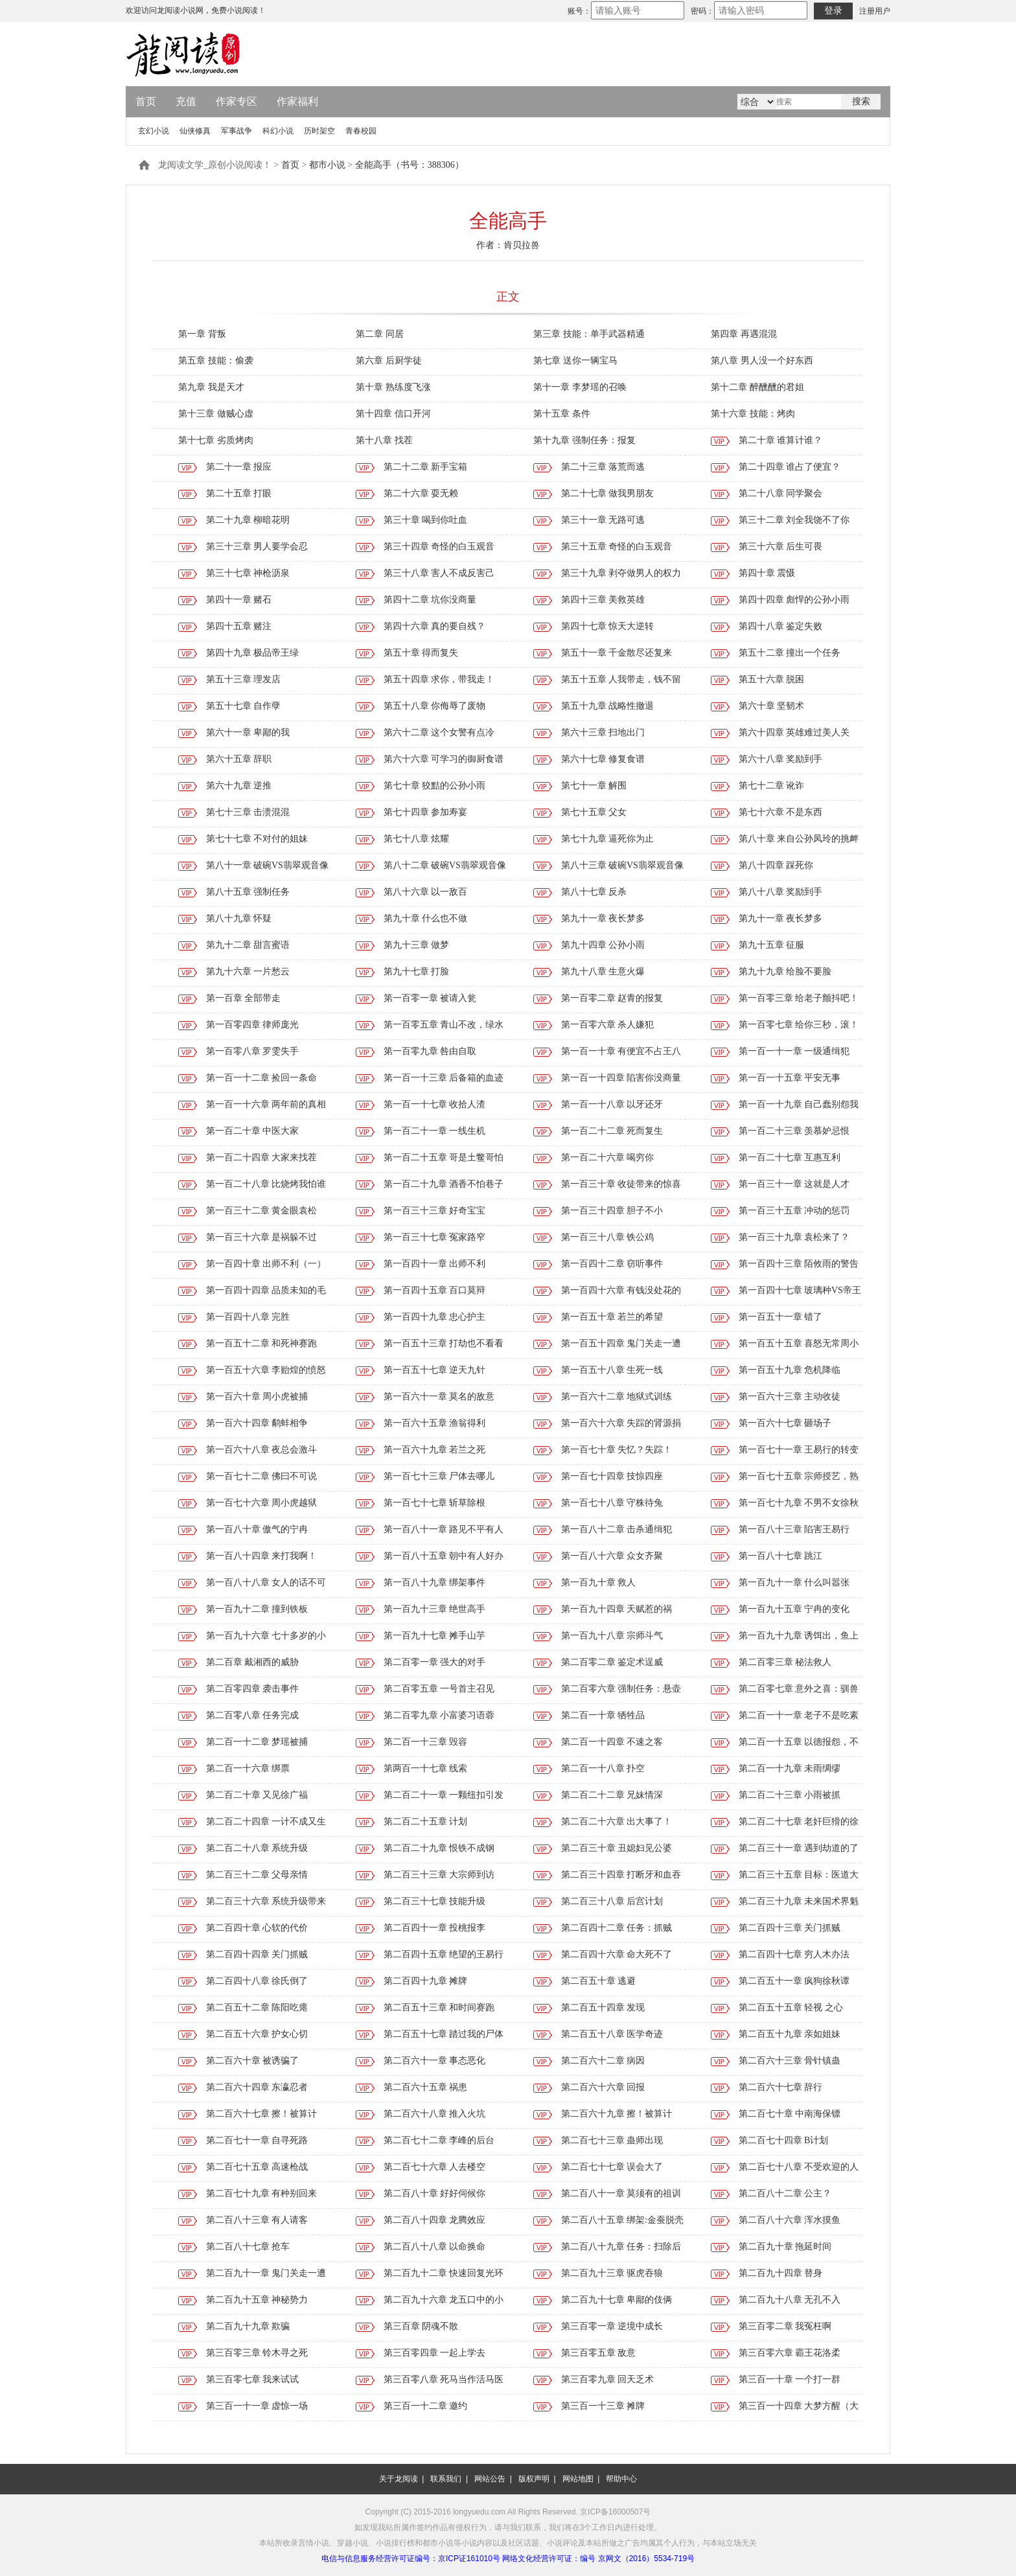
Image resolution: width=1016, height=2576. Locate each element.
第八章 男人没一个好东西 (762, 360)
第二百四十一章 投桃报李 (435, 1928)
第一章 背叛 (202, 334)
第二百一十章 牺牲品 (603, 1715)
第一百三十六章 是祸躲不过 (262, 1237)
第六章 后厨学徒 (389, 360)
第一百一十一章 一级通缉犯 (794, 1051)
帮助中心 (621, 2478)
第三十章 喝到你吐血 (426, 520)
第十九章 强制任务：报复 (584, 440)
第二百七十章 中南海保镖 (790, 2114)
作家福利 (297, 101)
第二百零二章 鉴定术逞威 (612, 1662)
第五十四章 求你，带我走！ (439, 679)
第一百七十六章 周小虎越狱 (262, 1503)
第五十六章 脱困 (772, 679)
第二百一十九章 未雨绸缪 (790, 1768)
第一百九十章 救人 (598, 1582)
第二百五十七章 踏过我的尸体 (444, 2034)
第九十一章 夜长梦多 (603, 918)
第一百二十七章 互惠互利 (790, 1157)
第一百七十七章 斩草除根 (435, 1503)
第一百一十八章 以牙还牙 (612, 1104)
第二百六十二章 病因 (603, 2060)
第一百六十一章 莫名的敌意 (439, 1396)
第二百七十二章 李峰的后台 (439, 2140)
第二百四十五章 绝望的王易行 (444, 1954)
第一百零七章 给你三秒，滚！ (799, 1024)
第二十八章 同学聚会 (781, 493)
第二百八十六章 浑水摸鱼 (790, 2220)
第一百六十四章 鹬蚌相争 (257, 1423)
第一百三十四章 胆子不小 (612, 1210)
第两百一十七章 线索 (426, 1768)
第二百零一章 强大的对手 (435, 1662)
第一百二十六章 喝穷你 (607, 1157)
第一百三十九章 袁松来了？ (794, 1237)
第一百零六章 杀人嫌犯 (607, 1024)
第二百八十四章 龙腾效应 (435, 2220)
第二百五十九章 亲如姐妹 (790, 2034)
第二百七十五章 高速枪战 (257, 2167)
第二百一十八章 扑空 (603, 1768)
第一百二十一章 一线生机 (435, 1131)
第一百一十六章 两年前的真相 (266, 1104)
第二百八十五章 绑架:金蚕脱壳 (622, 2220)
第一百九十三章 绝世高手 (435, 1609)
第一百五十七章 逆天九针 (435, 1370)
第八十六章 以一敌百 (426, 892)
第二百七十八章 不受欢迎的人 (799, 2167)
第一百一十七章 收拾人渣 (435, 1104)
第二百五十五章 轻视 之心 (791, 2007)
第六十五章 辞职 (239, 759)
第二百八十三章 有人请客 (257, 2220)
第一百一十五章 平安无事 (790, 1078)
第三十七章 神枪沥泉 (248, 573)
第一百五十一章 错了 (781, 1317)
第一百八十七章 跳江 (781, 1556)
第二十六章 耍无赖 (421, 493)
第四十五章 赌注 (239, 626)
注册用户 (874, 11)
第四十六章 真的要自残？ (435, 626)
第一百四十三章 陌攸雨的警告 (799, 1264)
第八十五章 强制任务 (248, 892)
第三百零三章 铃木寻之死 (257, 2353)
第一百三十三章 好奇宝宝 (435, 1210)
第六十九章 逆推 (239, 785)
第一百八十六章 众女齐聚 (612, 1556)
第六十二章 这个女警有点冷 (439, 732)
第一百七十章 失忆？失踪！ (617, 1450)
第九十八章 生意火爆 (603, 971)
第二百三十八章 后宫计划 (612, 1901)
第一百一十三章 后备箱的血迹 (444, 1078)
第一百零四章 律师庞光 (252, 1024)
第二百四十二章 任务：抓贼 (617, 1928)
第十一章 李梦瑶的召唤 (580, 387)
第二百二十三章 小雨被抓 (790, 1795)
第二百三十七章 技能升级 (435, 1901)
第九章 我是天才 (211, 387)
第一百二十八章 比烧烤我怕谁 (266, 1184)
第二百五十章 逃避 (598, 1981)
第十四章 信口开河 (393, 414)
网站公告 (489, 2478)
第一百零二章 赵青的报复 (612, 998)
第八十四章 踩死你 (776, 865)
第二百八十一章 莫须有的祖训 (621, 2193)
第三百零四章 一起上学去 (435, 2353)
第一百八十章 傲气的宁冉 (257, 1529)
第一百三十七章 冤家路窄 (435, 1237)
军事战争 (236, 130)
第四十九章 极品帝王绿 (252, 653)
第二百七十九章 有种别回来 (262, 2193)
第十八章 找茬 (384, 440)
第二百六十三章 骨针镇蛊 (790, 2060)
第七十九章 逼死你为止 (607, 839)
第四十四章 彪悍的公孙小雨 (794, 599)
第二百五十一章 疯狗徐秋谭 (794, 1981)
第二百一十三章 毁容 (426, 1742)
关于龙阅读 (398, 2478)
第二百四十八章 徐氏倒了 (257, 1981)
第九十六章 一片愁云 (248, 971)
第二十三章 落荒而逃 (603, 467)
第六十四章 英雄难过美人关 (794, 732)
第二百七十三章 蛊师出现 (612, 2140)
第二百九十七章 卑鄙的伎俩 (617, 2300)
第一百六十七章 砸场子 (785, 1423)
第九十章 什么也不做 (426, 918)
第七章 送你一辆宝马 (575, 360)
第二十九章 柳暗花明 (248, 520)
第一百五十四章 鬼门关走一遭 (621, 1343)
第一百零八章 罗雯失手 (252, 1051)
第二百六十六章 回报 (603, 2087)
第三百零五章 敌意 (598, 2353)
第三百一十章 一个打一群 (790, 2379)
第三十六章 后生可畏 (781, 546)
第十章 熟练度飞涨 (393, 387)
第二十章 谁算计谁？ (781, 440)
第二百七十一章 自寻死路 (257, 2140)
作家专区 (236, 101)
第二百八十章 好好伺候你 (435, 2193)
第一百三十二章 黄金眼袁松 (262, 1210)
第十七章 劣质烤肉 (215, 440)
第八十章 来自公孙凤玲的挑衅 (799, 839)
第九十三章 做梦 (417, 945)
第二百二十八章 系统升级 (257, 1848)
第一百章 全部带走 (243, 998)
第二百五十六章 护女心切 (257, 2034)
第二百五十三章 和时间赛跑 (439, 2007)
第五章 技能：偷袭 (215, 360)
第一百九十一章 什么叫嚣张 (794, 1582)
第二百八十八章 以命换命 (435, 2246)
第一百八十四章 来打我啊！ (262, 1556)
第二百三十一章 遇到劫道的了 (799, 1848)
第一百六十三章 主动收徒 (790, 1396)
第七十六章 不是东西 (781, 812)
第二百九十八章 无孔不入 (790, 2300)
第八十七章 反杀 (594, 892)
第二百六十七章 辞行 (781, 2087)
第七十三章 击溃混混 (248, 812)
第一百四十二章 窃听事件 (612, 1264)
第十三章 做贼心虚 (215, 414)
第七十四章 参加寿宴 (426, 812)
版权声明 (533, 2478)
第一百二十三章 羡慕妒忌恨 (794, 1131)
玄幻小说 (153, 130)
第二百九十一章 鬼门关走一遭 (266, 2273)
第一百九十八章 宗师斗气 (612, 1635)
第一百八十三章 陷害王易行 (794, 1529)
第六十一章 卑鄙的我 (248, 732)
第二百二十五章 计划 (426, 1821)
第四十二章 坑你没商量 (430, 599)
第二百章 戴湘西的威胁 (252, 1662)
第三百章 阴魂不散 (421, 2326)
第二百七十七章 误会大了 (612, 2167)
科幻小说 (278, 130)
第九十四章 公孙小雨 (603, 945)
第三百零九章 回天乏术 (607, 2379)
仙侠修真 (195, 130)
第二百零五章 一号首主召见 (439, 1689)
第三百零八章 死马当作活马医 (444, 2379)
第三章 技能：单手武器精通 (589, 334)
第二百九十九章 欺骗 (248, 2326)
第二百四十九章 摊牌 (426, 1981)
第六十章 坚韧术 (772, 706)
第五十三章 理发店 (243, 679)
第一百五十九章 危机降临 (790, 1370)
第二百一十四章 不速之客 (612, 1742)
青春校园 (360, 130)
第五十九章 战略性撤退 (607, 706)
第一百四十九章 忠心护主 (435, 1317)
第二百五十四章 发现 (603, 2007)
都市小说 (327, 165)
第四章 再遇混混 (744, 334)
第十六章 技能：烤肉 (753, 414)
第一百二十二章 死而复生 (612, 1131)
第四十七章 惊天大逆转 (607, 626)
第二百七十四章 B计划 (784, 2140)
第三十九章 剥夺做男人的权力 (621, 573)
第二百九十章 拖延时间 (785, 2246)
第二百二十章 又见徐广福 (257, 1795)
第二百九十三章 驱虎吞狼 (612, 2273)
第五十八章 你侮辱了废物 (435, 706)
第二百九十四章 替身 (781, 2273)
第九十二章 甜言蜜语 (248, 945)
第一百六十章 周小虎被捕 (257, 1396)
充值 (186, 101)
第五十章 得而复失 (421, 653)
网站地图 (578, 2478)
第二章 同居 (380, 334)
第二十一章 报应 (239, 467)
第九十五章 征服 (772, 945)
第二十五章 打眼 (239, 493)
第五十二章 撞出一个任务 (790, 653)
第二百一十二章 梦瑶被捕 (257, 1742)
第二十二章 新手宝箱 (426, 467)
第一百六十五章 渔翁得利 (435, 1423)
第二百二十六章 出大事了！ (617, 1821)
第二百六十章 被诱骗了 (252, 2060)
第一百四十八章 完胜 (248, 1317)
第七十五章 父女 (594, 812)
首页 (145, 101)
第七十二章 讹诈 (772, 785)
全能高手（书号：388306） (409, 165)
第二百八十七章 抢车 (248, 2246)
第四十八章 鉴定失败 (781, 626)
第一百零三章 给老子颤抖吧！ (799, 998)
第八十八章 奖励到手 (781, 892)
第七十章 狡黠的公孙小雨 (435, 785)
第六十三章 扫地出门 (603, 732)
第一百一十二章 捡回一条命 (262, 1078)
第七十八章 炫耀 (417, 839)
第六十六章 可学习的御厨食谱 (444, 759)
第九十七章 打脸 (417, 971)
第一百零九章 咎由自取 (430, 1051)
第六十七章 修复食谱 (603, 759)
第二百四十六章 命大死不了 (617, 1954)
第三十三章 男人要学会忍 (257, 546)
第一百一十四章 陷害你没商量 (621, 1078)
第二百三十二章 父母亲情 (257, 1875)
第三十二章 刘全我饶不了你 (794, 520)
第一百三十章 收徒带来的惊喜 (621, 1184)
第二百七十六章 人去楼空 (435, 2167)
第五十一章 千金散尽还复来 (617, 653)
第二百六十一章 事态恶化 (435, 2060)
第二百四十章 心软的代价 (257, 1928)
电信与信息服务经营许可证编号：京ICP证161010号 (410, 2558)
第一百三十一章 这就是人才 (794, 1184)
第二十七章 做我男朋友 (607, 493)
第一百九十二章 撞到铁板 (257, 1609)
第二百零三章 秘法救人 (785, 1662)
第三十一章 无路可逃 (603, 520)
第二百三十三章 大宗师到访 (439, 1875)
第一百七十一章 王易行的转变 (799, 1450)
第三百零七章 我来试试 (252, 2379)
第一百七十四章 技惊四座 (612, 1476)
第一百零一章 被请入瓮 (430, 998)
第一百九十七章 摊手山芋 (435, 1635)
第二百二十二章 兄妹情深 (612, 1795)
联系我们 (445, 2478)
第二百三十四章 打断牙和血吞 (621, 1875)
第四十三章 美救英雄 (603, 599)
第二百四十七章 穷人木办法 (794, 1954)
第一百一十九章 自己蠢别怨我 (799, 1104)
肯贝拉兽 (521, 245)
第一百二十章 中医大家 (252, 1131)
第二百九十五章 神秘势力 (257, 2300)
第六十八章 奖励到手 (781, 759)
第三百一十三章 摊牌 (603, 2406)
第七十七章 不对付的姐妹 (257, 839)
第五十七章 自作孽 (243, 706)
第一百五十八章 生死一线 (612, 1370)
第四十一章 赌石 (239, 599)
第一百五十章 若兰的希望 (612, 1317)
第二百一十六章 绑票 (248, 1768)
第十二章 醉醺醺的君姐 (757, 387)
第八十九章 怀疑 (239, 918)
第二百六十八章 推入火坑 (435, 2114)
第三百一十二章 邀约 (426, 2406)
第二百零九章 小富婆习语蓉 (439, 1715)
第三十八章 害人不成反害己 (439, 573)
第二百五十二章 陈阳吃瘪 (257, 2007)
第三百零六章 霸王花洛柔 (790, 2353)
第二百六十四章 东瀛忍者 (257, 2087)
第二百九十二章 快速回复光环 (444, 2273)
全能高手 (508, 220)
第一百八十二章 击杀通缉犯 (617, 1529)
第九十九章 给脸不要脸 (785, 971)
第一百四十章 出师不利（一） (266, 1264)
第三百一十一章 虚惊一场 (257, 2406)
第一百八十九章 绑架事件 (435, 1582)
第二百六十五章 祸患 (426, 2087)
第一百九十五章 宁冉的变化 (794, 1609)
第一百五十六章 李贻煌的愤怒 (266, 1370)
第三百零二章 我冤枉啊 (785, 2326)
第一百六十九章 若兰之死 (435, 1450)
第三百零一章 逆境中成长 (612, 2326)
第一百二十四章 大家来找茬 (262, 1157)
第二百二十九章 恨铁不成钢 (439, 1848)
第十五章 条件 (561, 414)
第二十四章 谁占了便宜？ (790, 467)
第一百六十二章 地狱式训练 (617, 1396)
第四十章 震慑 (767, 573)
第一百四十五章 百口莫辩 (435, 1290)
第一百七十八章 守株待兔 (612, 1503)
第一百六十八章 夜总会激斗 (262, 1450)
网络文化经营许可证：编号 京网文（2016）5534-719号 (598, 2558)
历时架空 (319, 130)
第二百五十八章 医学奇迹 (612, 2034)
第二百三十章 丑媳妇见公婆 (617, 1848)
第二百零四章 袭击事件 (252, 1689)
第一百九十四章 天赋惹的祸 (617, 1609)
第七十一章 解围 (594, 785)
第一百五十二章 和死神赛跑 (262, 1343)
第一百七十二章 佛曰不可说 (262, 1476)
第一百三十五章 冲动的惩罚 (794, 1210)
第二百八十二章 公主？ (785, 2193)
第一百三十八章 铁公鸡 (607, 1237)
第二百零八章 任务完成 (252, 1715)
